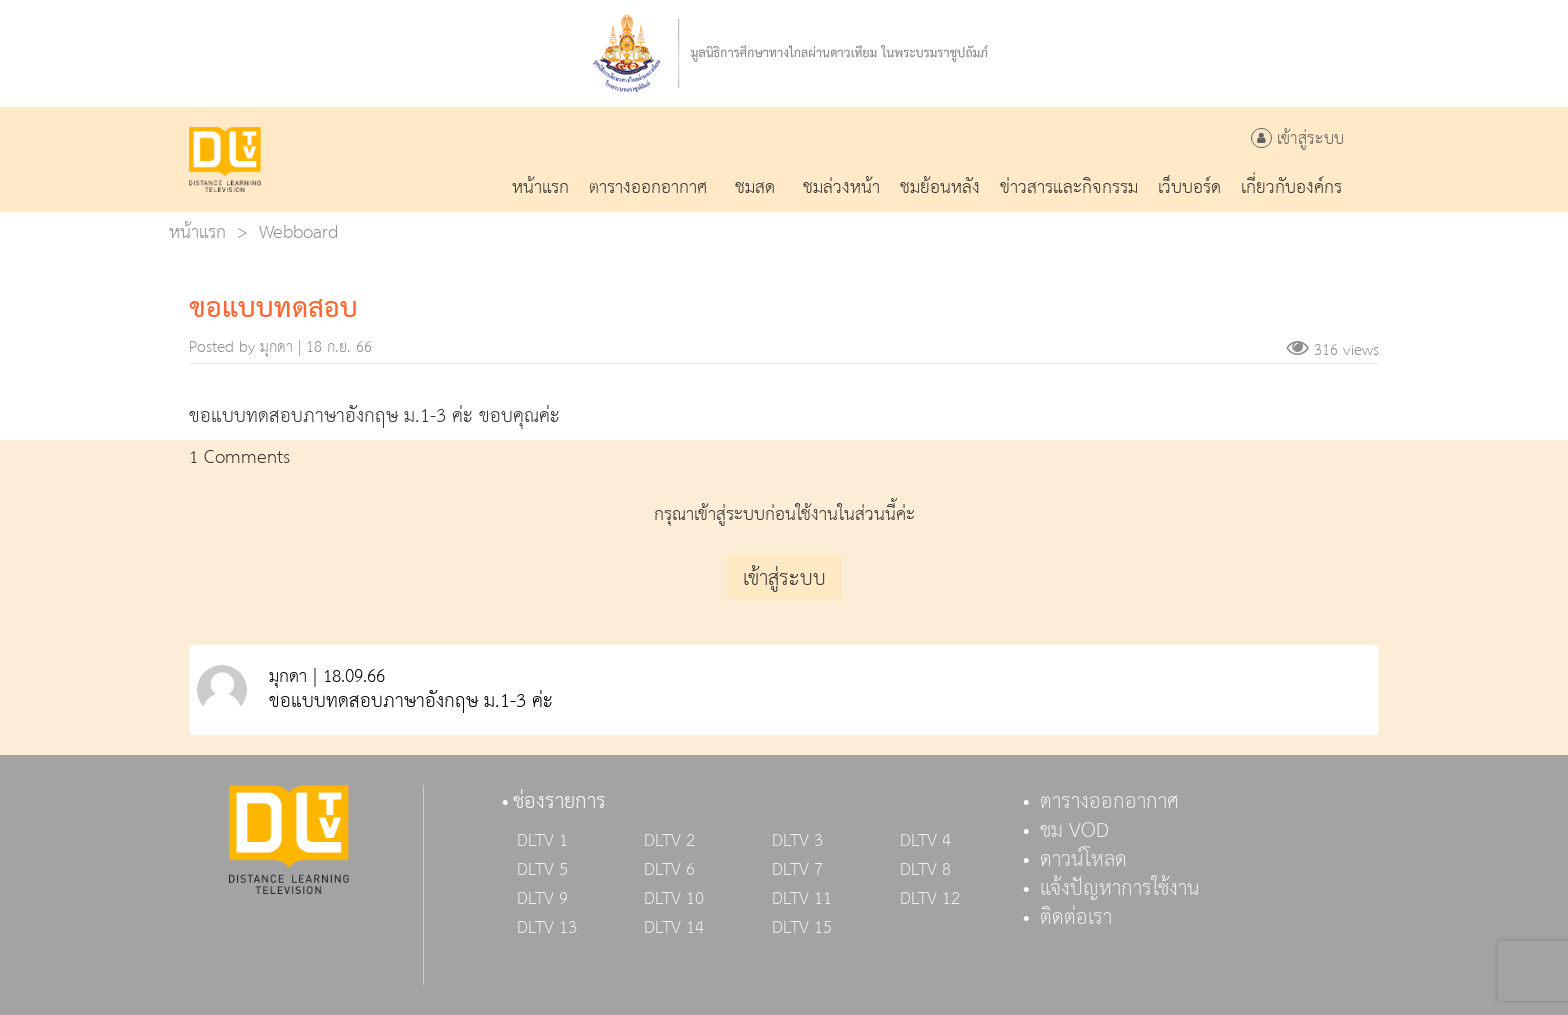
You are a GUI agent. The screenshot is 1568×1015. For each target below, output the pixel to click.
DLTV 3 (797, 841)
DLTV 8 (925, 870)
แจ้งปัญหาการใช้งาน (1120, 889)
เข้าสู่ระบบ (1297, 139)
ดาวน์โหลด (1083, 860)
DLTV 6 (669, 870)
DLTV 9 (542, 899)
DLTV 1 (542, 841)
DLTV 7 (797, 870)
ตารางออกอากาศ (1109, 802)
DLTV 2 (669, 841)
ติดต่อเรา (1076, 918)
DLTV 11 (802, 899)
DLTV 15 (802, 928)
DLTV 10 (674, 899)
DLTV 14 (674, 928)
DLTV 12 (930, 899)
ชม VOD (1074, 831)
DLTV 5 (542, 870)
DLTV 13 (547, 928)
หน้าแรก (197, 232)
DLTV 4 (925, 841)
